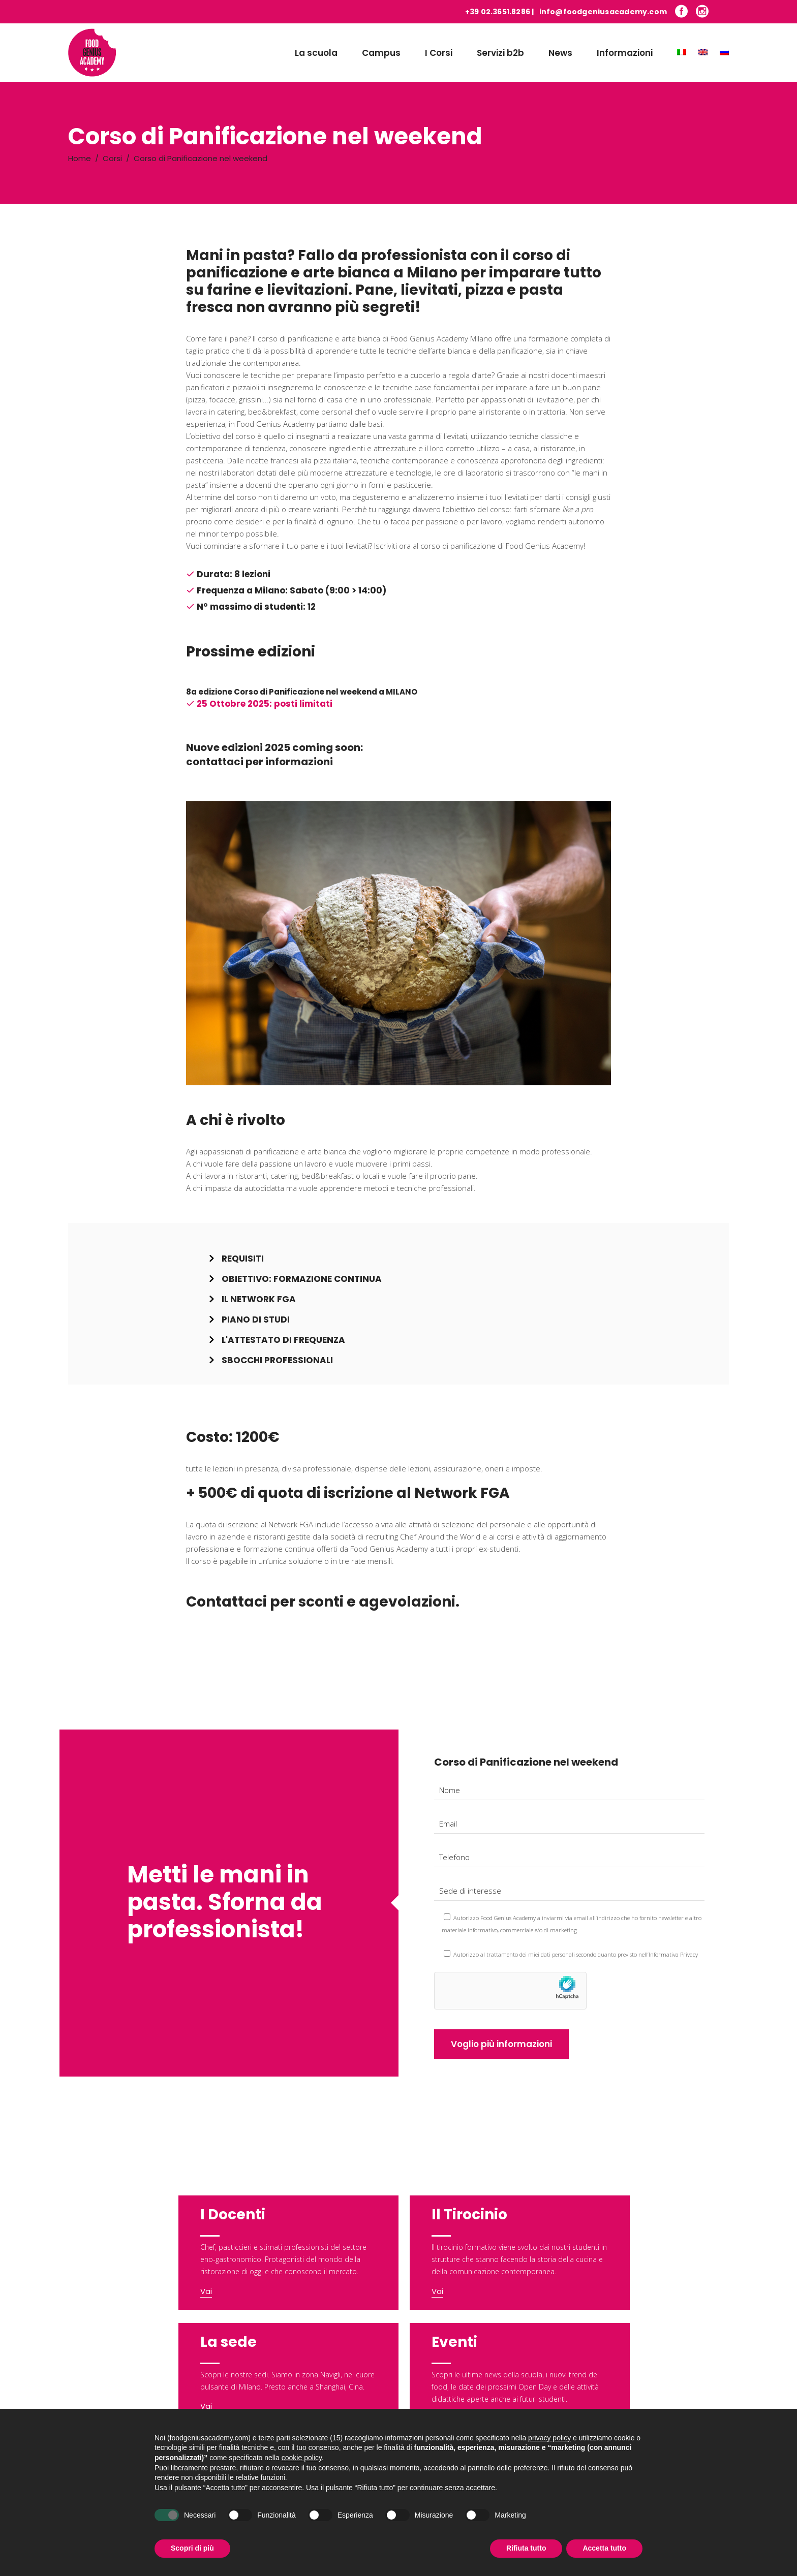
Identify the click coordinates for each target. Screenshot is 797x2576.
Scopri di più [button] (192, 2548)
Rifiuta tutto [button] (526, 2548)
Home (79, 158)
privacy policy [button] (549, 2438)
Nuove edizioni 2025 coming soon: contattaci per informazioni (274, 754)
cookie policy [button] (302, 2458)
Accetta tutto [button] (604, 2548)
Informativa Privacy (673, 1954)
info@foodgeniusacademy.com (603, 12)
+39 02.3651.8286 (497, 12)
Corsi (112, 158)
